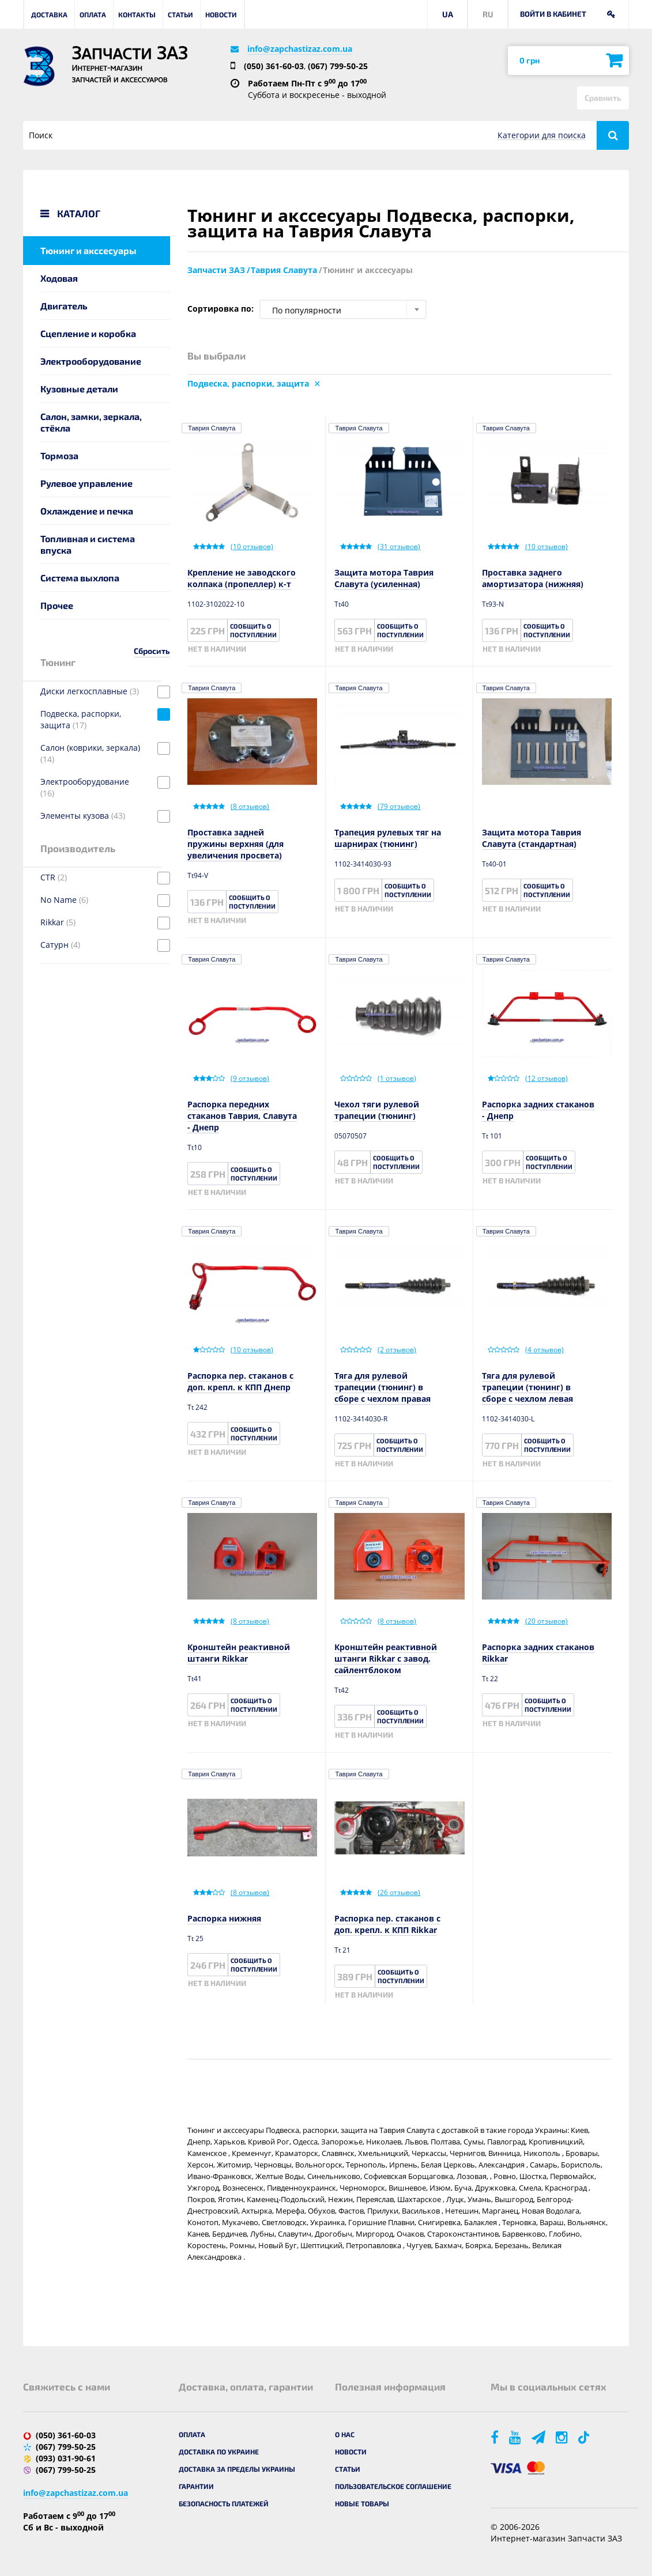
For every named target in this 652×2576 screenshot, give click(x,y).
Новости (221, 14)
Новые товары (362, 2503)
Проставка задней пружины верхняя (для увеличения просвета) (235, 844)
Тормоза (59, 455)
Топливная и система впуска (87, 544)
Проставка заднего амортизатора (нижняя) (532, 578)
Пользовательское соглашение (393, 2486)
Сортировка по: (220, 308)
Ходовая (59, 278)
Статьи (180, 14)
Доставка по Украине (219, 2452)
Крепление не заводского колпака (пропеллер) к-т (241, 578)
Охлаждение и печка (86, 510)
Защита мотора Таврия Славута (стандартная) (531, 838)
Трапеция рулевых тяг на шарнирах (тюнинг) (387, 838)
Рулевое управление (86, 483)
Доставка (49, 14)
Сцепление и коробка (88, 333)
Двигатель (64, 305)
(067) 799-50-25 (338, 65)
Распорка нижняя (224, 1918)
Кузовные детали (79, 388)
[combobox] (343, 309)
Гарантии (196, 2486)
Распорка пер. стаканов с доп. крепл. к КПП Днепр (240, 1381)
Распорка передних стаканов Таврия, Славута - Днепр (242, 1116)
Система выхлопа (79, 577)
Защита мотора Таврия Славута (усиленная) (384, 578)
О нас (345, 2434)
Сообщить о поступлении (253, 630)
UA (447, 14)
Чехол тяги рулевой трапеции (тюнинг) (376, 1110)
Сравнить (603, 98)
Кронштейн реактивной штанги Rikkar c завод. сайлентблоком (385, 1658)
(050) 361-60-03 (274, 65)
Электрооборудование (90, 360)
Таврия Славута (211, 428)
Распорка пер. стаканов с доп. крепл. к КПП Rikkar (387, 1924)
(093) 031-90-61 (66, 2458)
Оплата (93, 14)
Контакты (137, 14)
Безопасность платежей (224, 2503)
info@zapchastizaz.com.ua (299, 48)
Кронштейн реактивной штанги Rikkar (238, 1652)
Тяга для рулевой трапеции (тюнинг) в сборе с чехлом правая (382, 1387)
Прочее (56, 605)
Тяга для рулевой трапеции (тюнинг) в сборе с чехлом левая (527, 1387)
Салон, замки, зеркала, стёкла (91, 422)
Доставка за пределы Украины (237, 2469)
